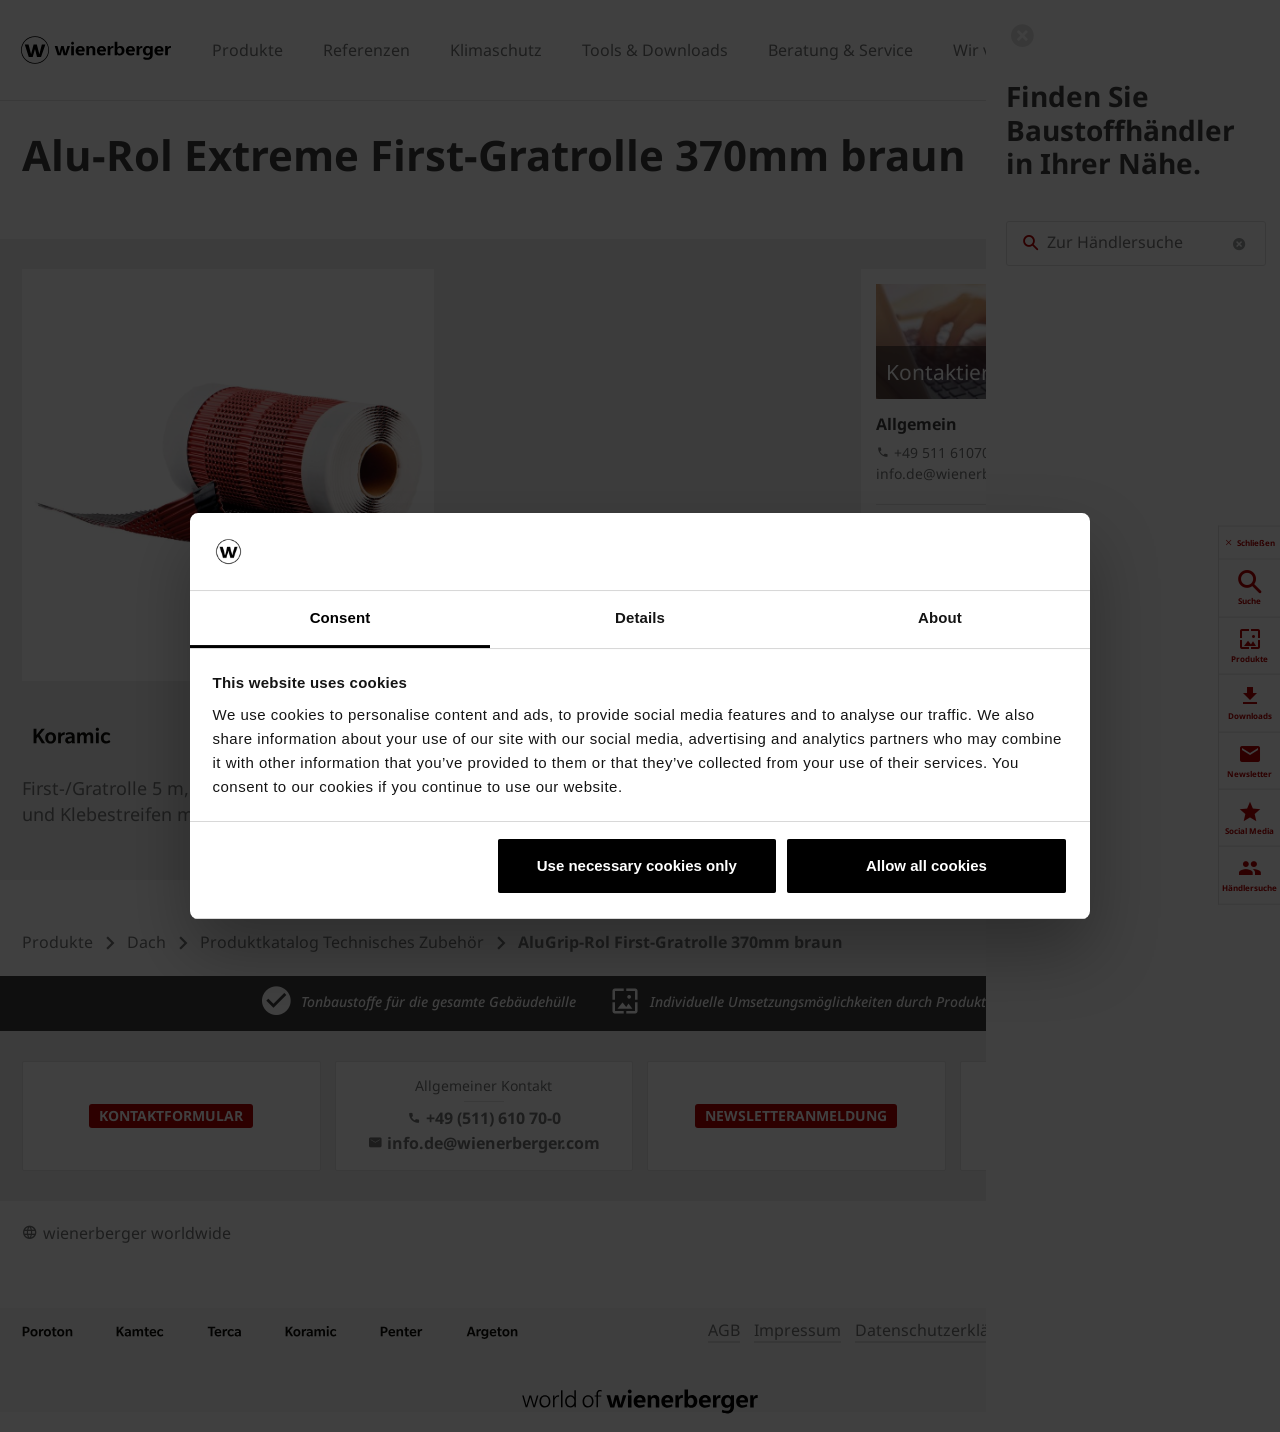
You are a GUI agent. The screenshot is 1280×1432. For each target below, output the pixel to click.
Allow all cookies (926, 865)
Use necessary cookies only (637, 865)
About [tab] (940, 617)
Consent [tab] (340, 617)
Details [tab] (640, 617)
